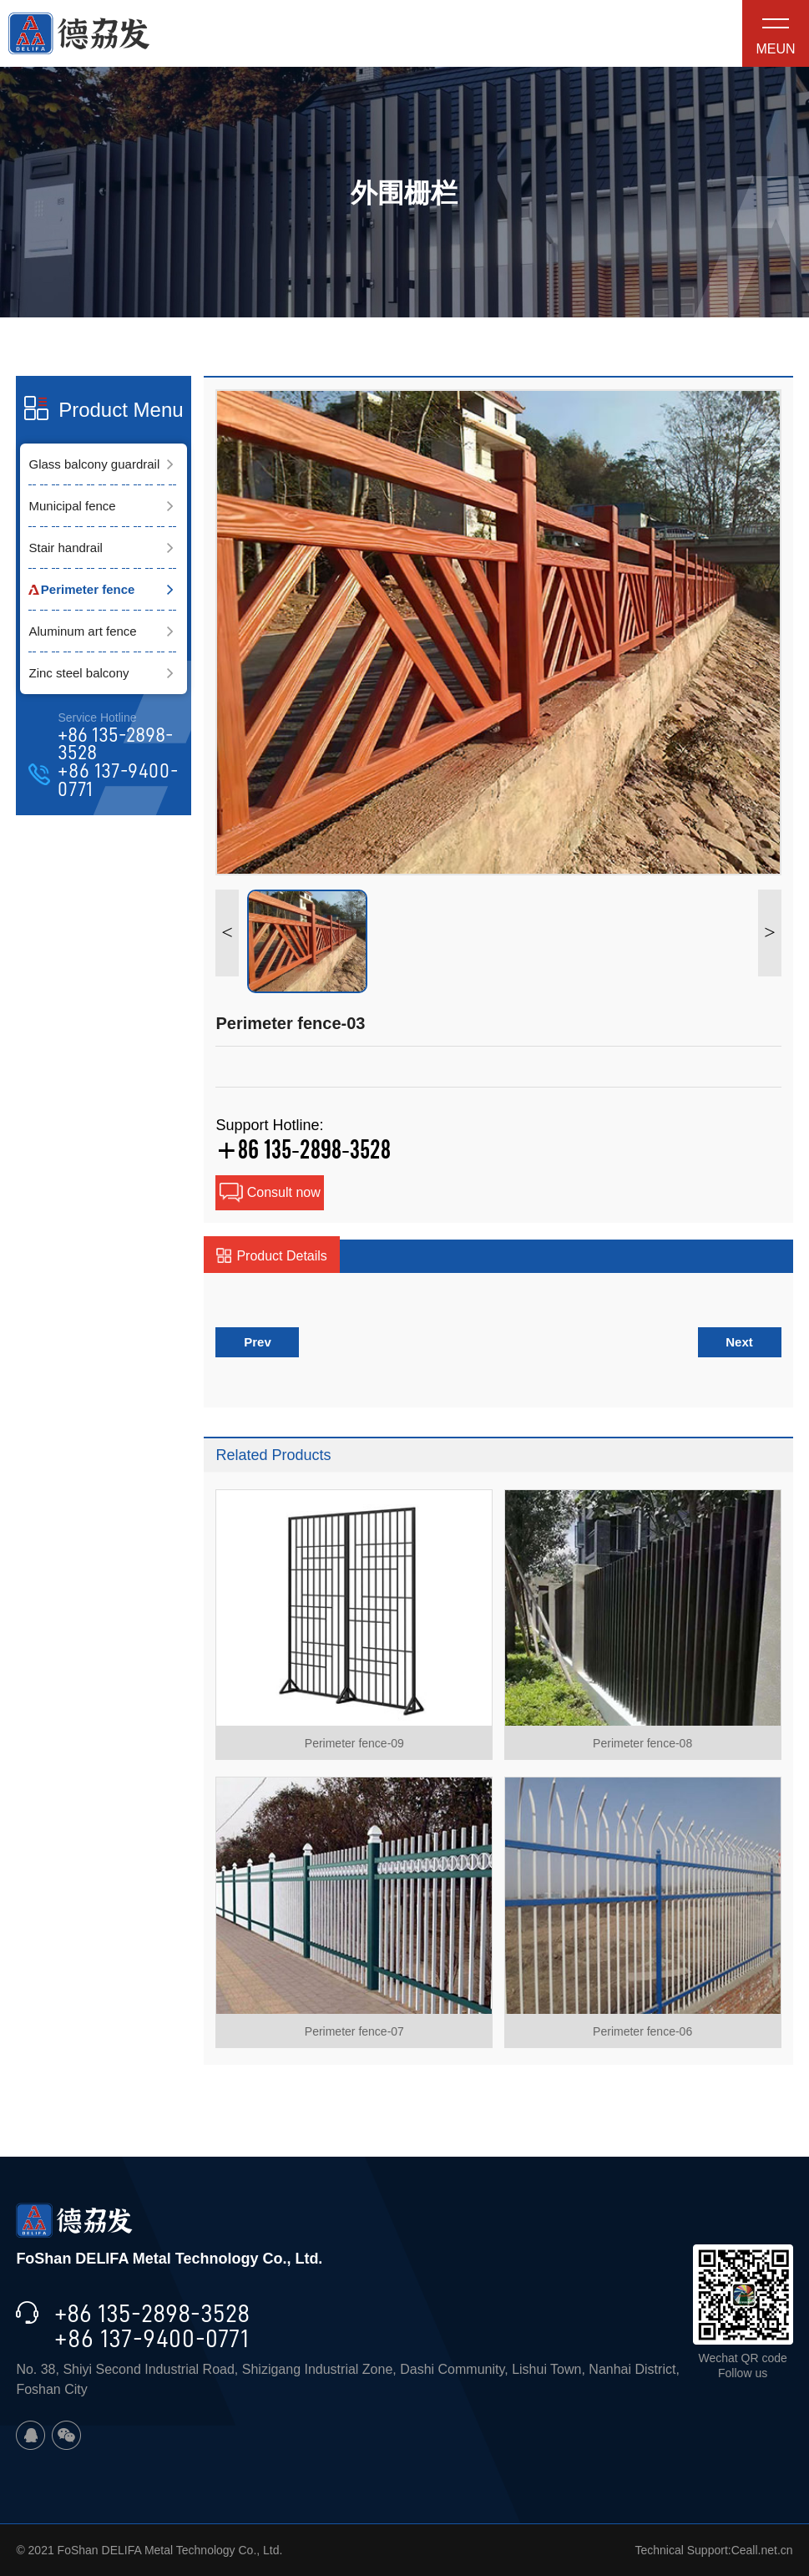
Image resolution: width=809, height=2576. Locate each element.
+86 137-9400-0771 (118, 781)
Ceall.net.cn (762, 2550)
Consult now (270, 1193)
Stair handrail (65, 547)
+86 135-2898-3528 (115, 745)
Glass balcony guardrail (93, 464)
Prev (257, 1342)
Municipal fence (71, 506)
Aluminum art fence (82, 631)
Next (739, 1342)
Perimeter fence (88, 589)
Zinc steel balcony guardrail (78, 680)
